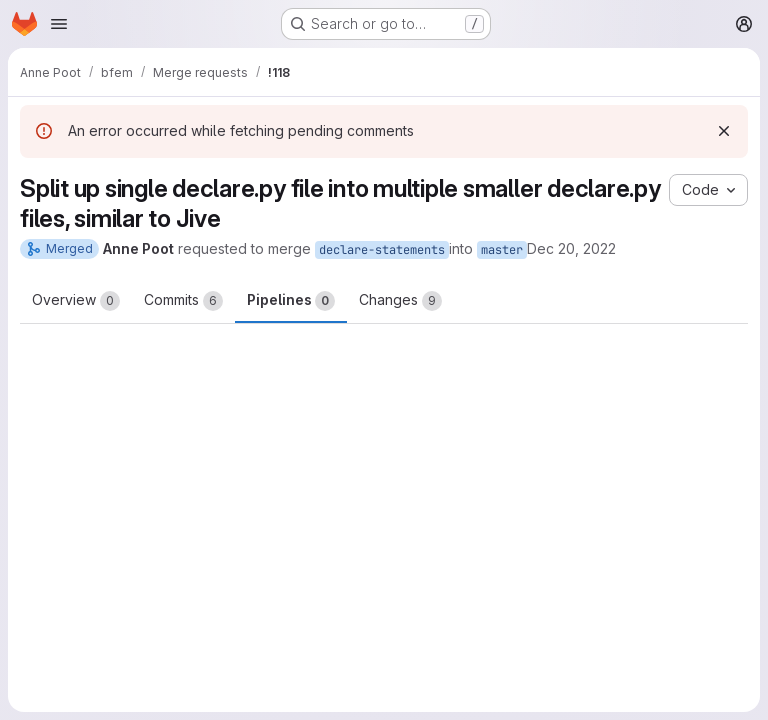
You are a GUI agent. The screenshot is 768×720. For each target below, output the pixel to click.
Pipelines (291, 301)
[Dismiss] (724, 131)
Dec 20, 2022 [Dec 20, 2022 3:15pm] (571, 248)
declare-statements (382, 250)
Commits (183, 301)
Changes (400, 301)
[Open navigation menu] (59, 24)
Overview (76, 301)
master (502, 250)
